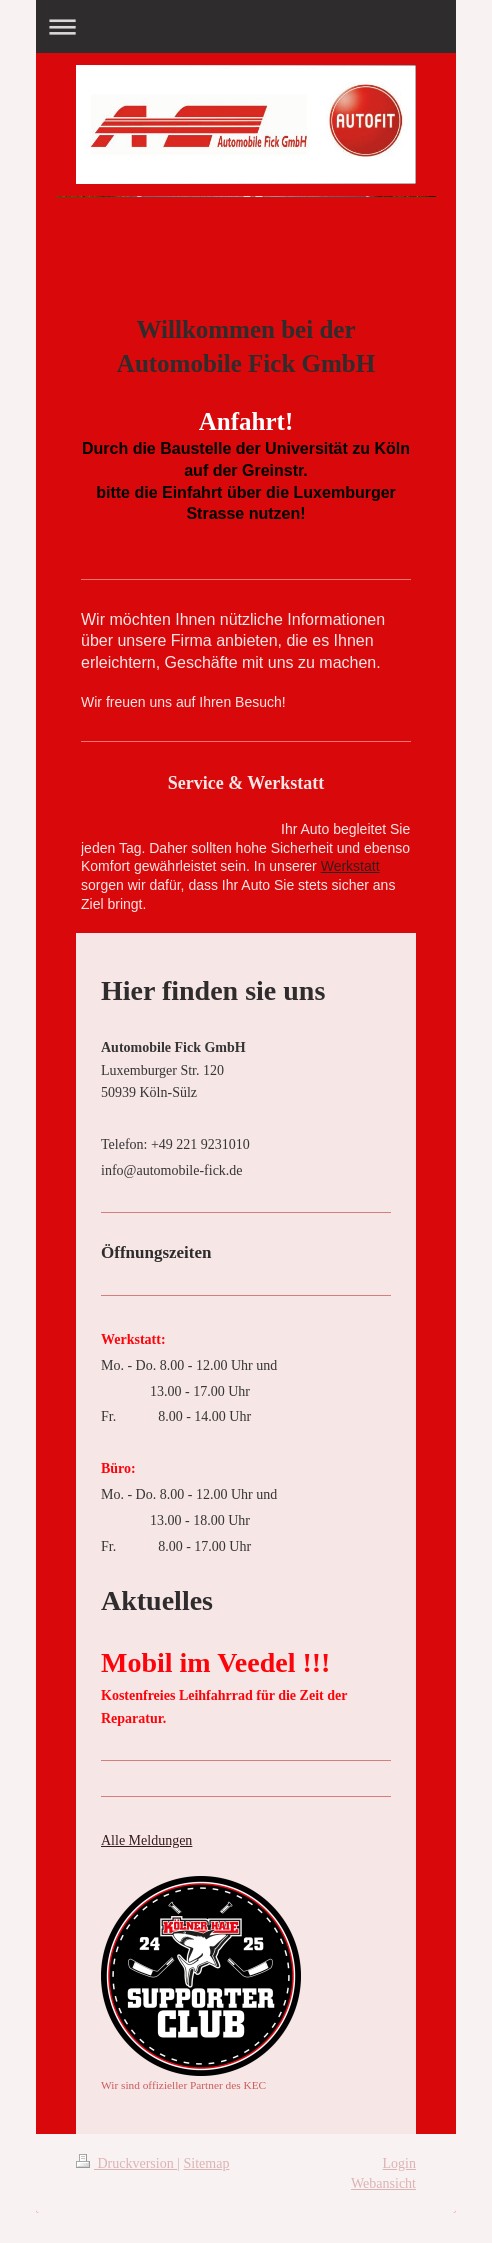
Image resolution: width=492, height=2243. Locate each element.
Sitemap (207, 2163)
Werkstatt (350, 866)
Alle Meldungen (146, 1840)
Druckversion (126, 2163)
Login (399, 2163)
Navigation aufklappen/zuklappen (246, 26)
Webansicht (383, 2183)
